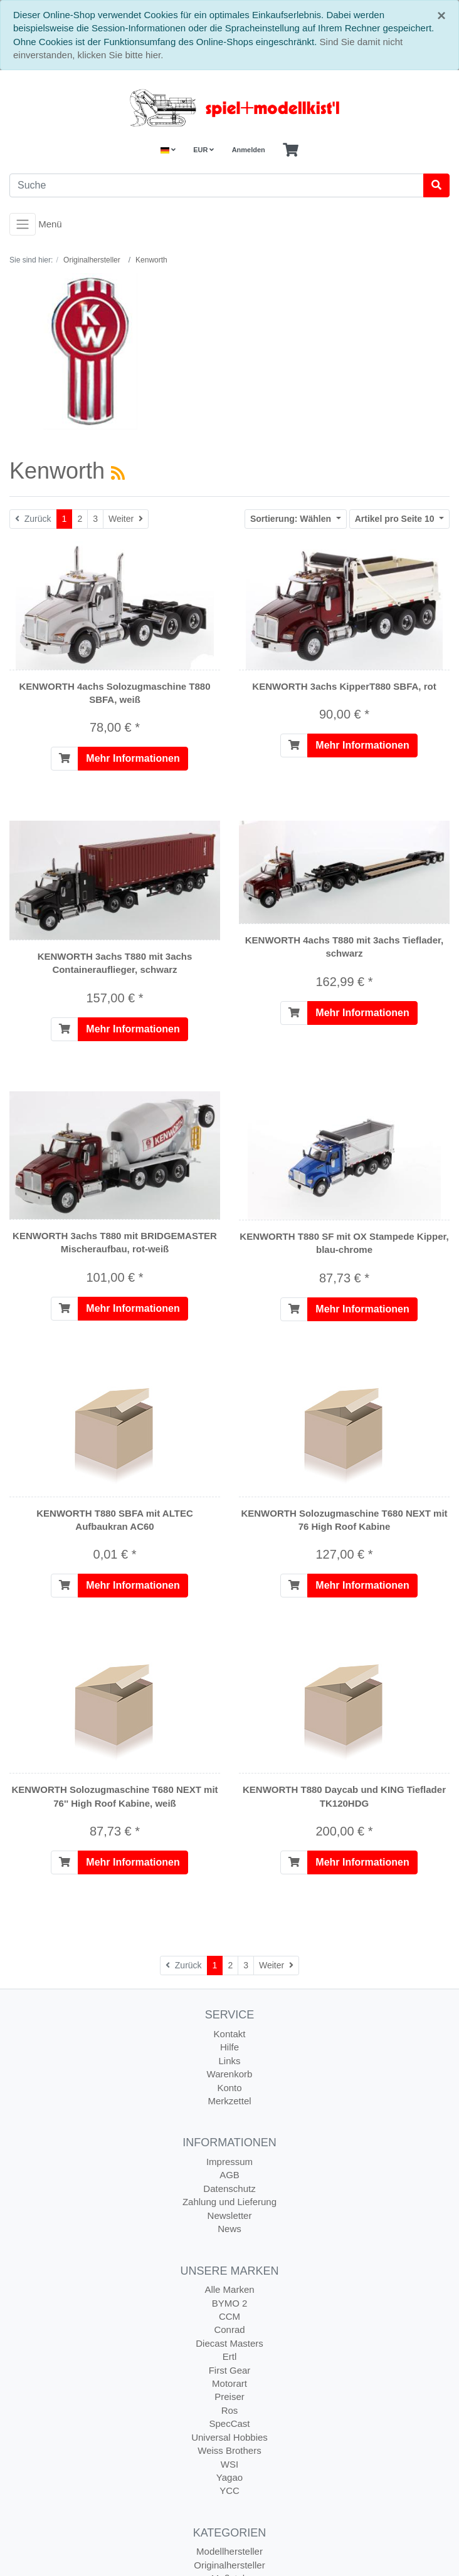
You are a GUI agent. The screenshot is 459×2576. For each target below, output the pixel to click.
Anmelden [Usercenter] (248, 149)
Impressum (229, 2161)
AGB (229, 2174)
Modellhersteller (229, 2551)
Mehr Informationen (132, 758)
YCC (229, 2490)
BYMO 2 (230, 2303)
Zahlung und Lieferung (229, 2201)
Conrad (229, 2329)
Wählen (292, 519)
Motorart (229, 2383)
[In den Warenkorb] (64, 759)
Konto (229, 2087)
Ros (229, 2410)
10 (396, 519)
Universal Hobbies (229, 2437)
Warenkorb (230, 2074)
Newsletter (230, 2215)
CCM (229, 2316)
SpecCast (229, 2423)
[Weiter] (126, 519)
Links (229, 2060)
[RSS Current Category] (118, 473)
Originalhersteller (229, 2565)
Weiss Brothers (229, 2450)
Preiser (229, 2396)
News (229, 2228)
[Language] (168, 150)
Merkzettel (229, 2101)
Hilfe (229, 2047)
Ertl (230, 2356)
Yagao (229, 2477)
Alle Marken (229, 2289)
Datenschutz (229, 2188)
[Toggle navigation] (22, 224)
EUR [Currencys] (203, 149)
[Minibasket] (290, 150)
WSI (229, 2464)
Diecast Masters (229, 2343)
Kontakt (230, 2033)
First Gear (230, 2370)
